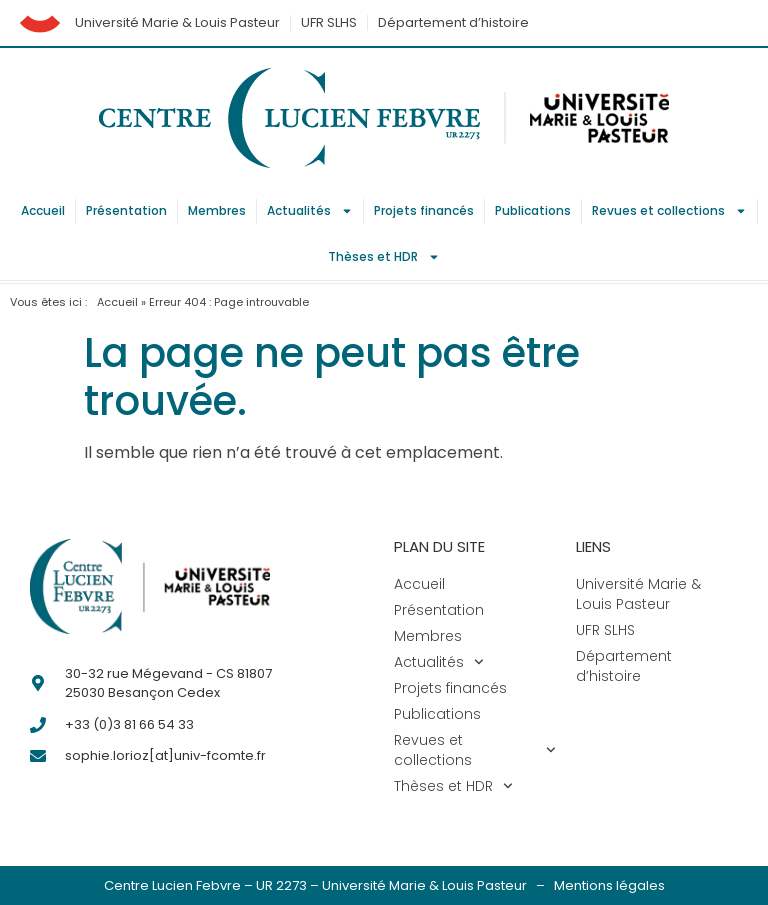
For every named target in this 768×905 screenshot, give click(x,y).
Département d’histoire (453, 22)
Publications (533, 210)
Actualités (310, 211)
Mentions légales (609, 885)
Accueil (43, 210)
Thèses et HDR (384, 257)
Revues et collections (669, 211)
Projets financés (424, 210)
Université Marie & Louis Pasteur (177, 22)
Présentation (126, 210)
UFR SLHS (329, 22)
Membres (217, 210)
